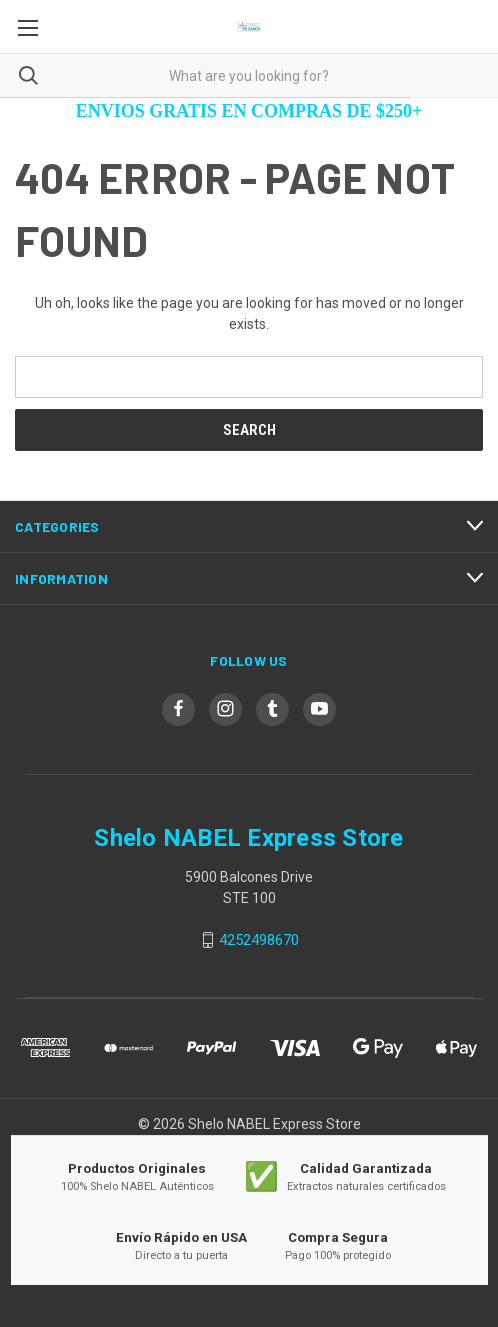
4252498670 (259, 940)
